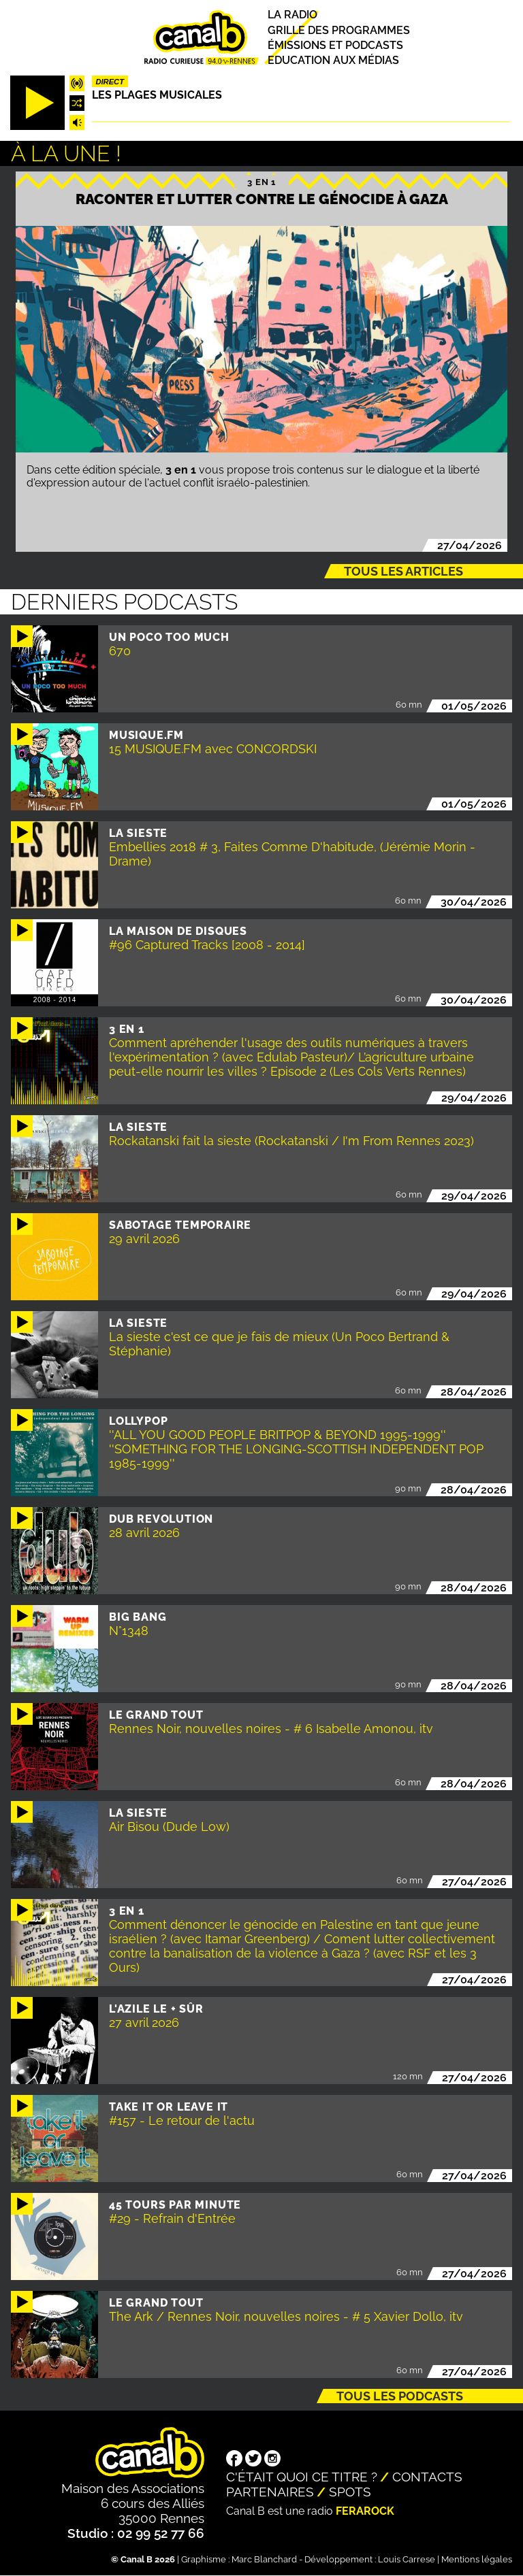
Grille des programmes (339, 30)
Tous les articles (403, 571)
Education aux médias (333, 60)
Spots (350, 2491)
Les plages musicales (157, 94)
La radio (292, 15)
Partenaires (270, 2491)
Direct (109, 82)
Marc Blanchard (264, 2559)
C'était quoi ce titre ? (301, 2476)
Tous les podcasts (399, 2396)
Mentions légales (476, 2559)
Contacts (427, 2476)
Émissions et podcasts (335, 45)
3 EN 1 (261, 182)
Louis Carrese (406, 2559)
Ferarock (365, 2511)
